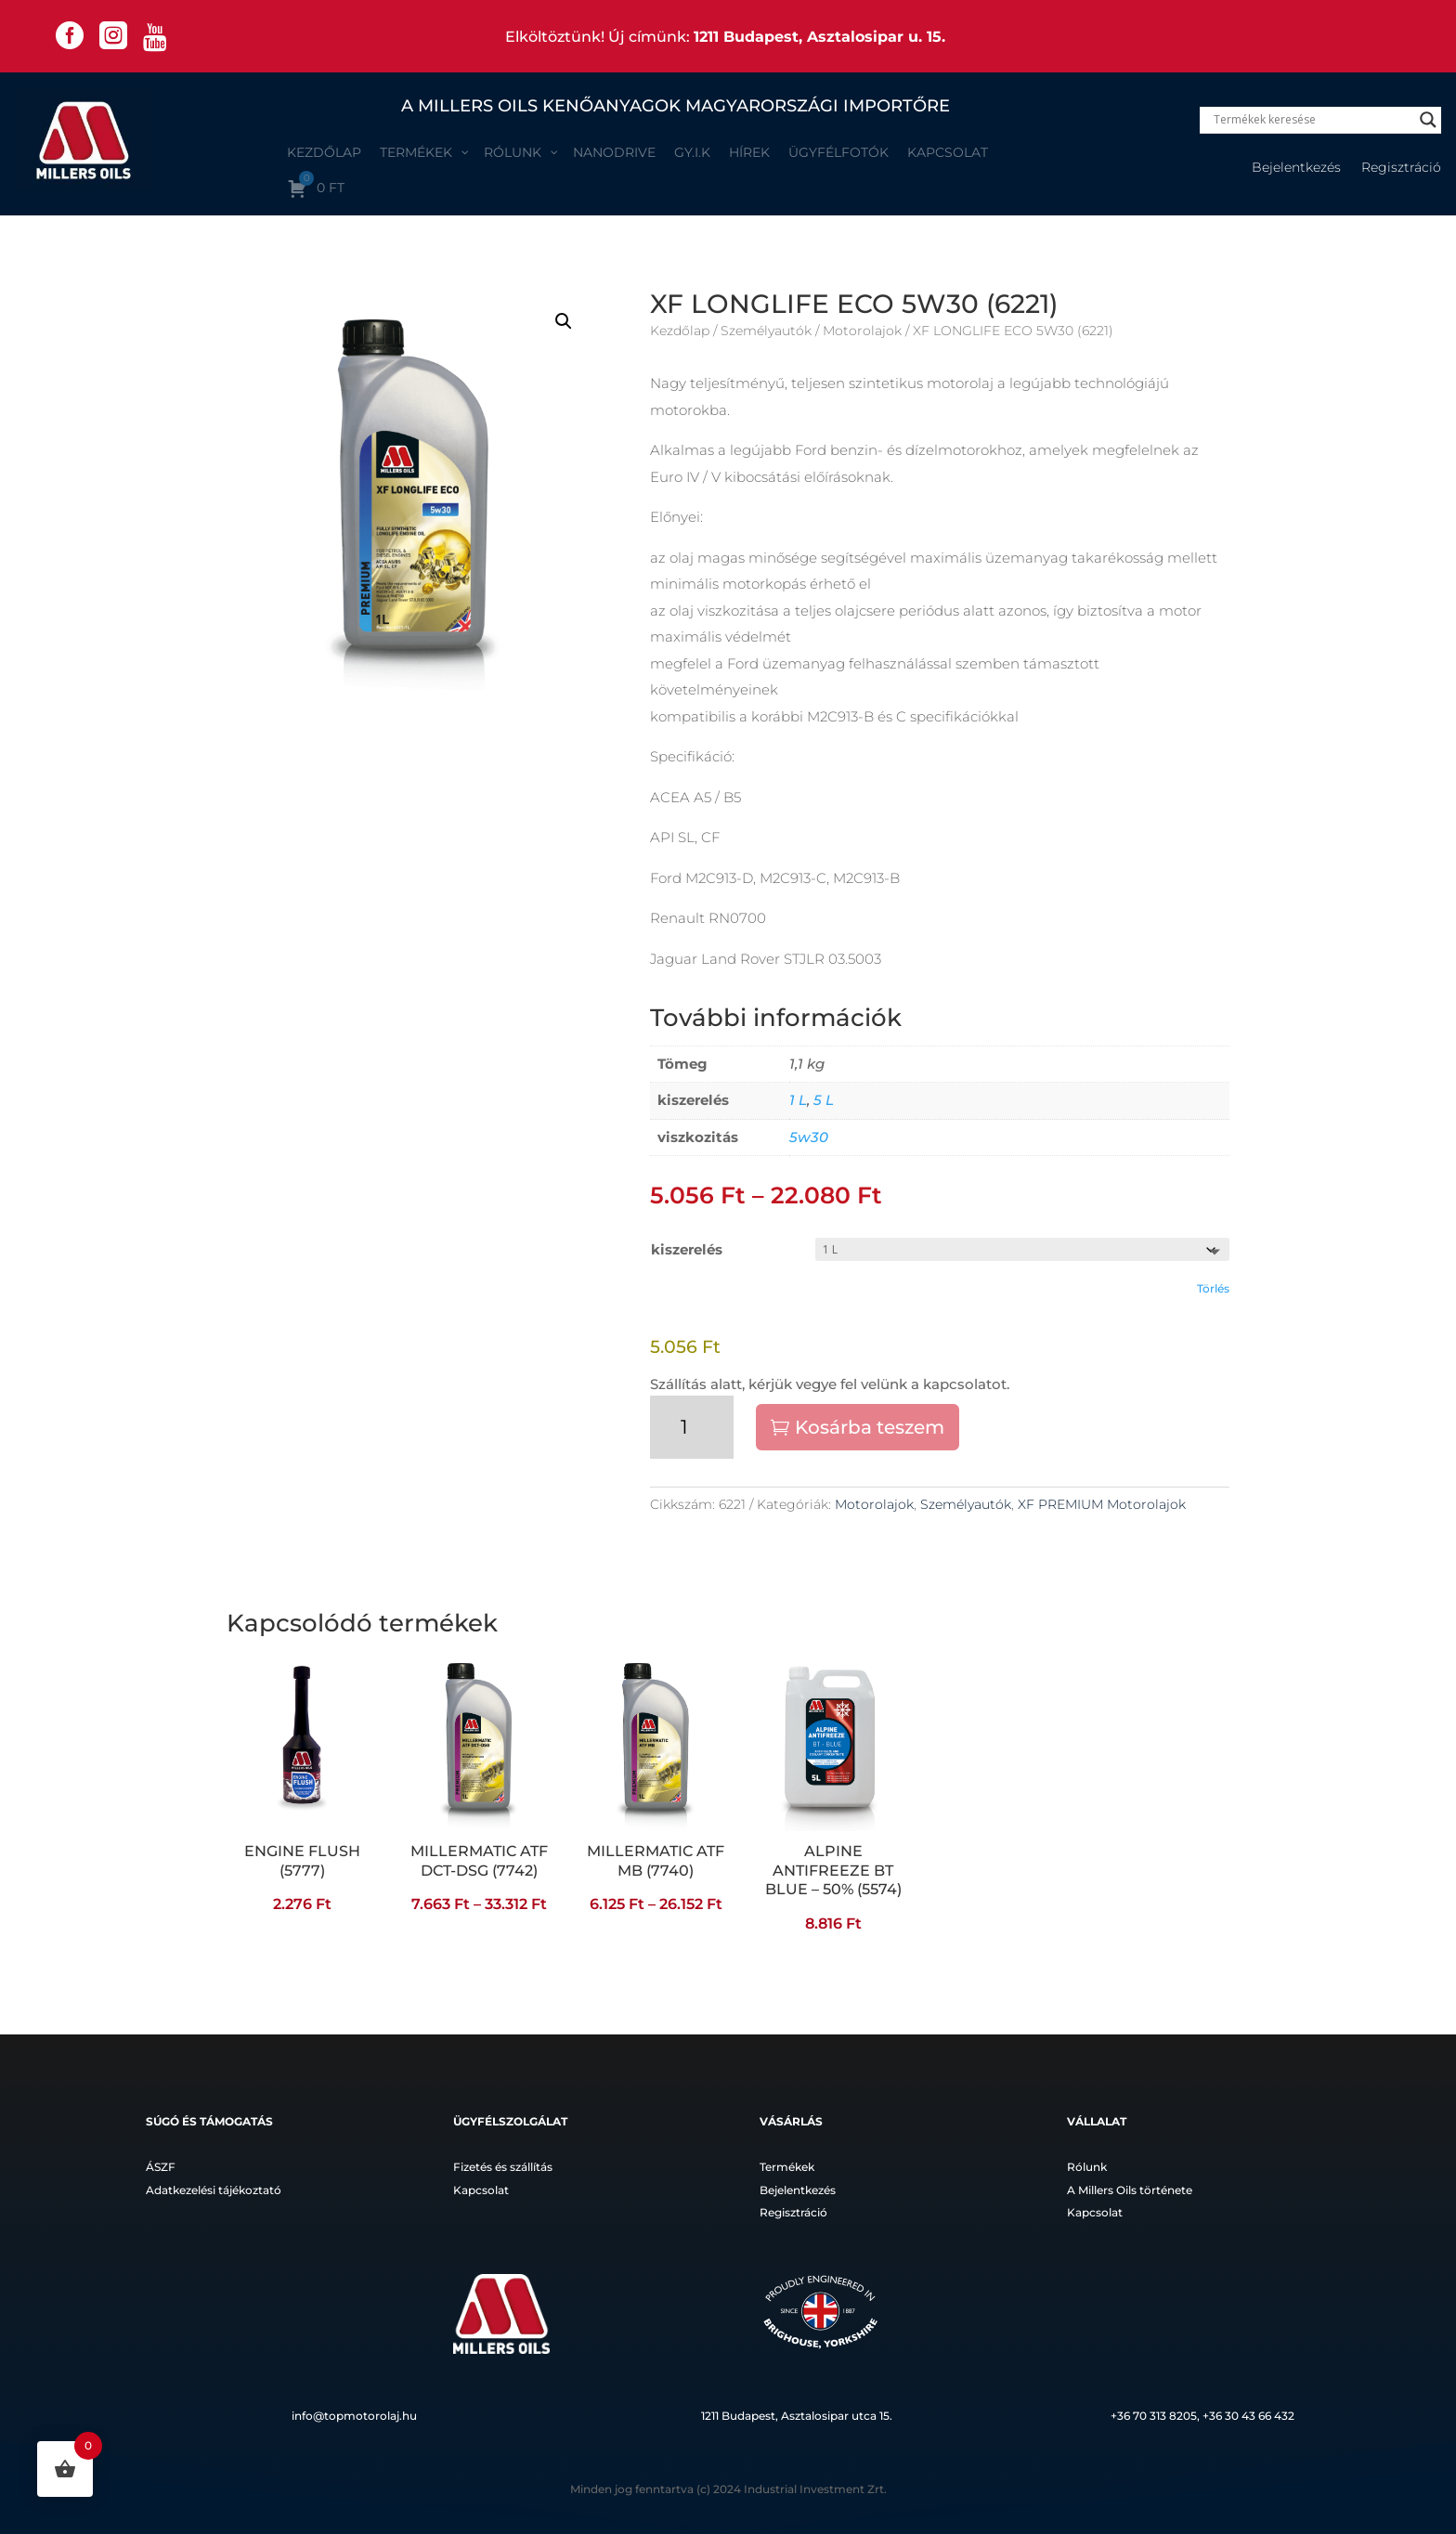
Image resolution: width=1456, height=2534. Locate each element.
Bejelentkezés (1296, 168)
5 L (823, 1100)
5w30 (808, 1137)
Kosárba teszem (869, 1427)
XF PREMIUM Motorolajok (1102, 1504)
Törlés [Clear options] (1213, 1288)
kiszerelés (686, 1249)
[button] (563, 321)
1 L (798, 1100)
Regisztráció (1401, 168)
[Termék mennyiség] (692, 1427)
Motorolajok (862, 330)
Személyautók (766, 330)
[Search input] (1312, 120)
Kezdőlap (679, 330)
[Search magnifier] (1428, 120)
